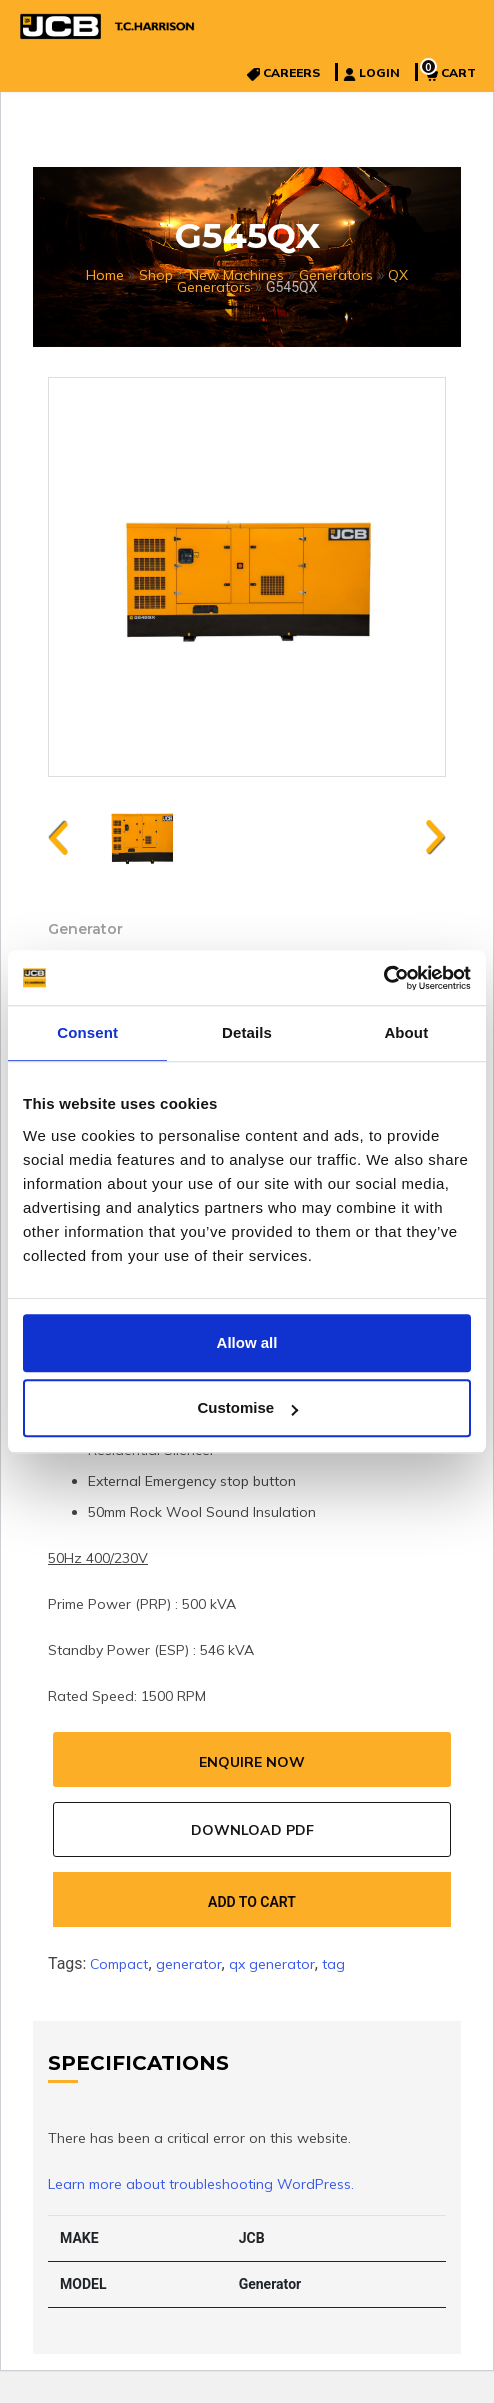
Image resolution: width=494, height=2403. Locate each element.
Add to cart (252, 1902)
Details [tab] (247, 1032)
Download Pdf (252, 1830)
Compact (119, 1964)
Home (105, 275)
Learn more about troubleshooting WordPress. (201, 2184)
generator (189, 1964)
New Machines (236, 275)
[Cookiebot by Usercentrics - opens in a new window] (383, 978)
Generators (336, 275)
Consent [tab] (87, 1032)
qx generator (272, 1964)
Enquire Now (252, 1762)
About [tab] (406, 1032)
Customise (247, 1407)
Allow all (247, 1342)
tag (333, 1964)
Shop (156, 275)
